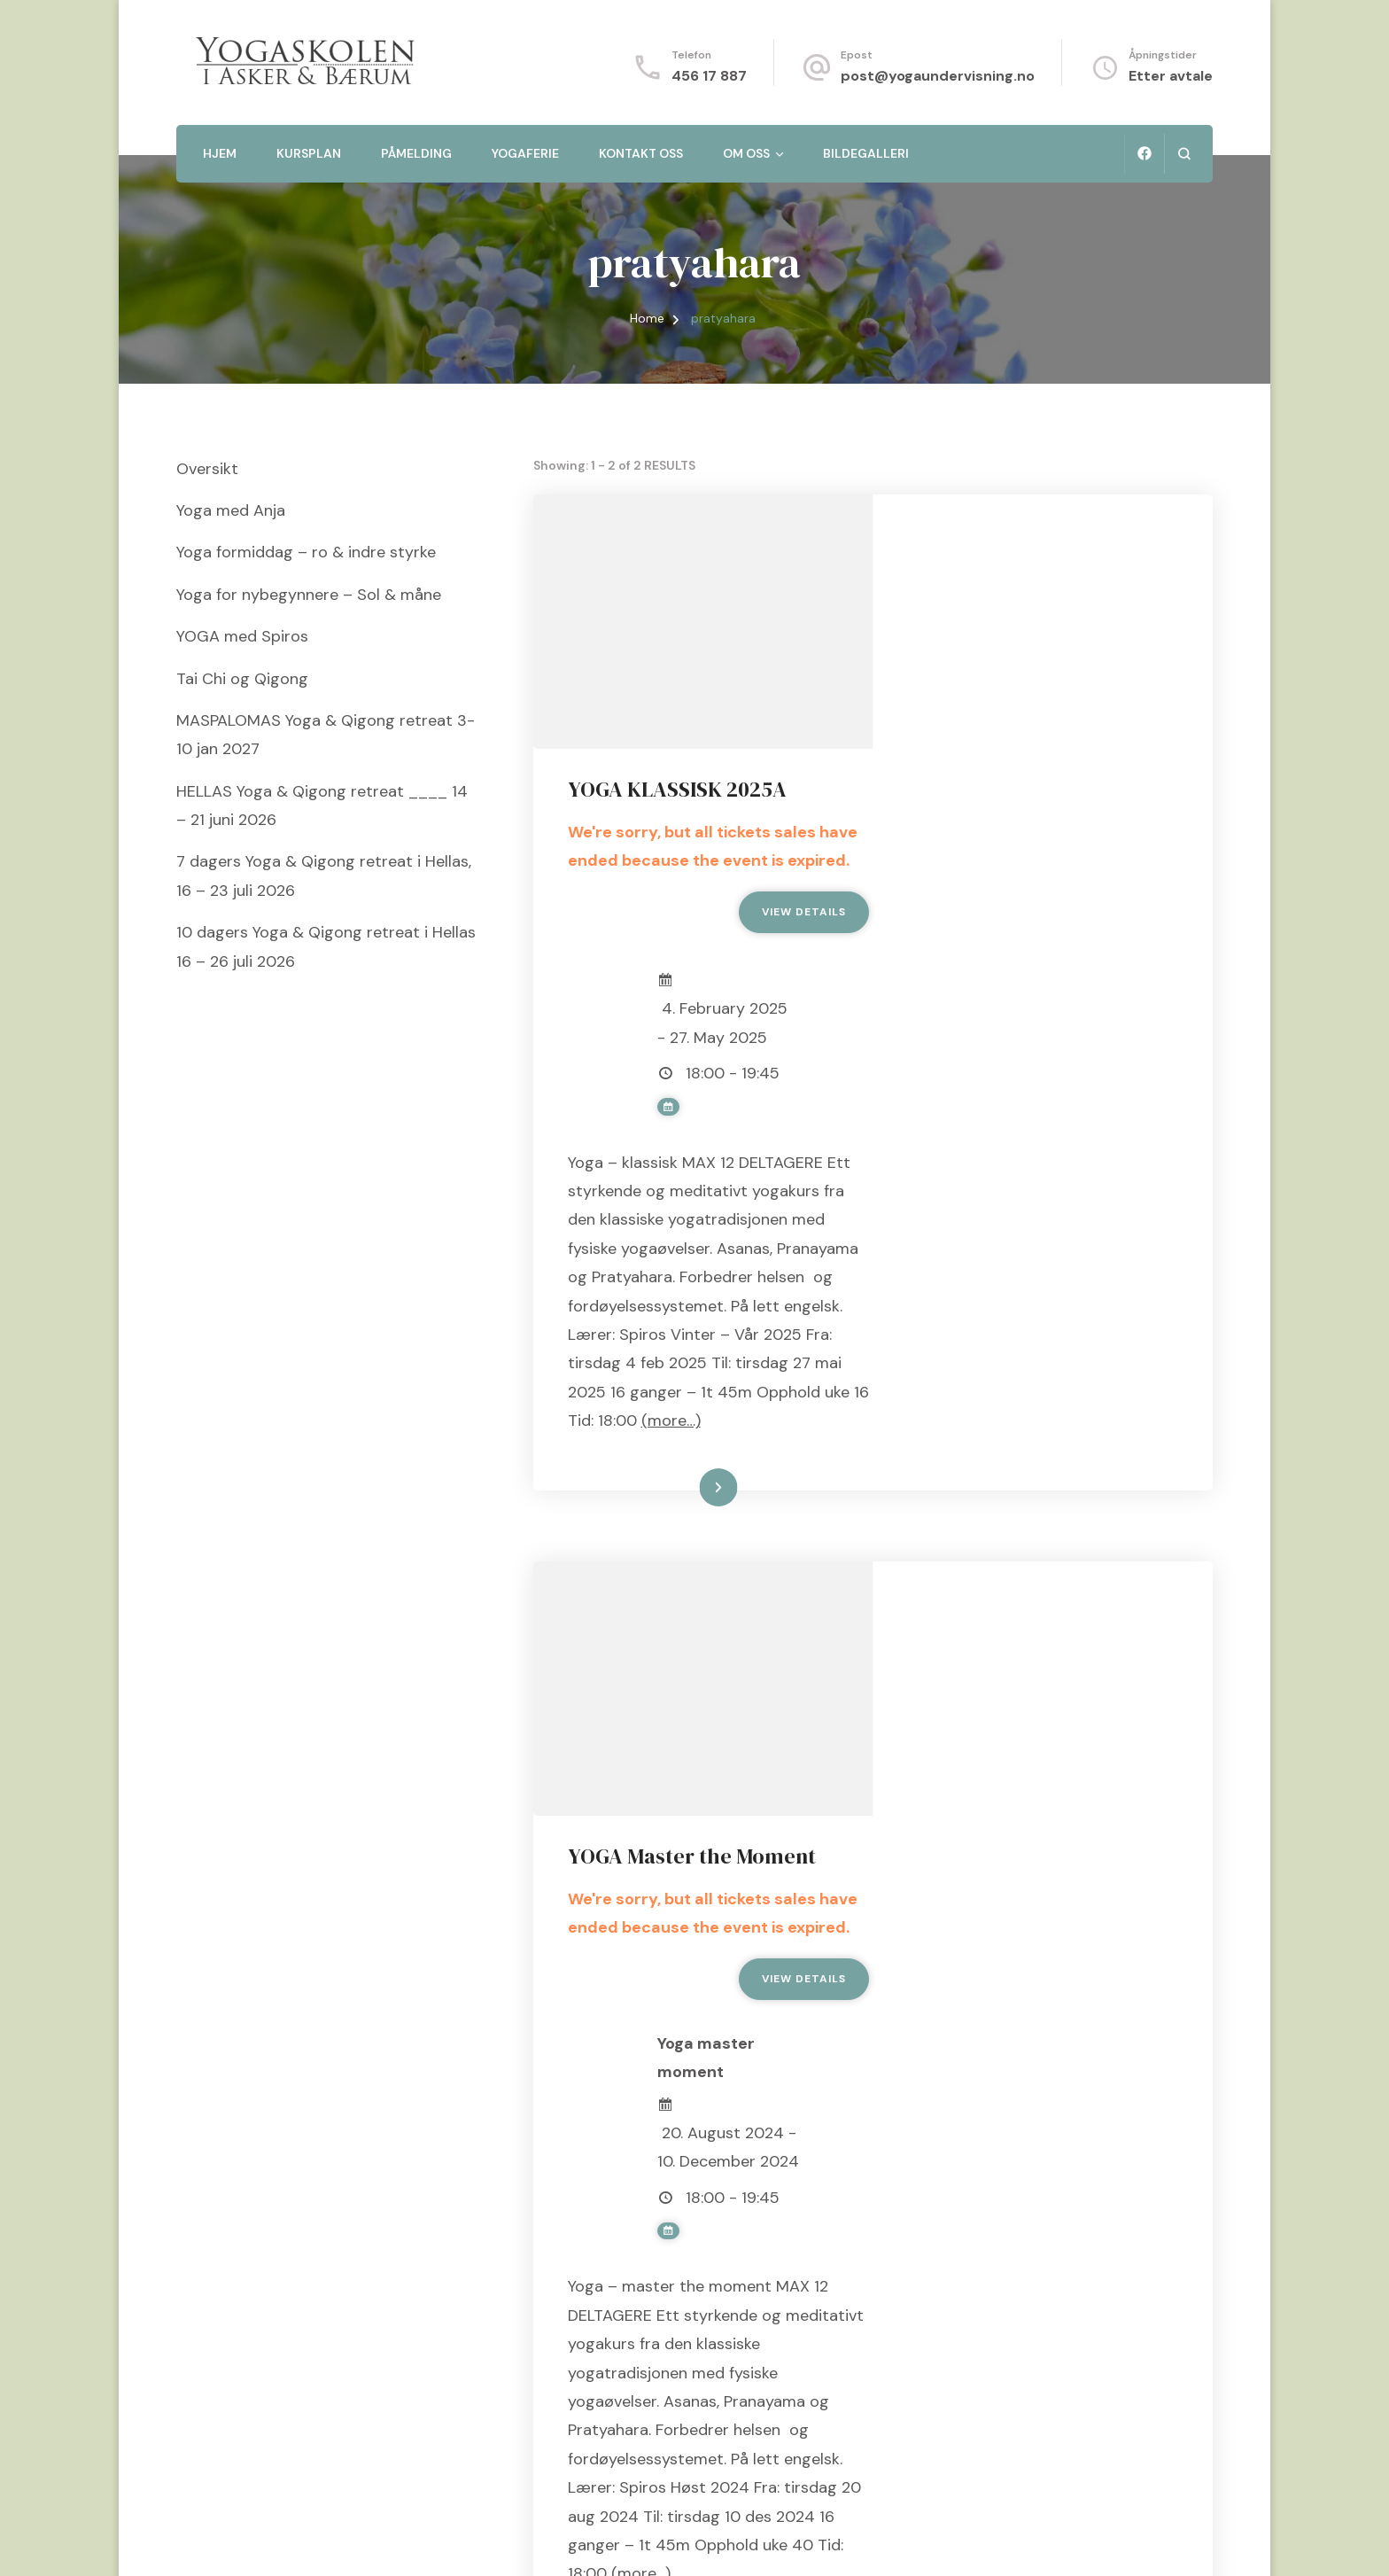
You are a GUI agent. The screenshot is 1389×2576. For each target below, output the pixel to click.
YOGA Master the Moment (1033, 1464)
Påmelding (416, 153)
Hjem (220, 153)
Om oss (746, 153)
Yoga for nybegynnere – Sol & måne (308, 594)
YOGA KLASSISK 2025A (1018, 535)
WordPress (574, 2540)
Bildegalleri (866, 153)
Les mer (1019, 1349)
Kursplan (308, 153)
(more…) (938, 1281)
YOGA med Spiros (242, 636)
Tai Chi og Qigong (242, 678)
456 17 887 (709, 75)
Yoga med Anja (230, 510)
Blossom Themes (398, 2540)
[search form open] (1184, 154)
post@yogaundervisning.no (938, 75)
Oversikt (207, 468)
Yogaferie (525, 153)
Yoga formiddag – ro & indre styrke (306, 552)
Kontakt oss (641, 153)
